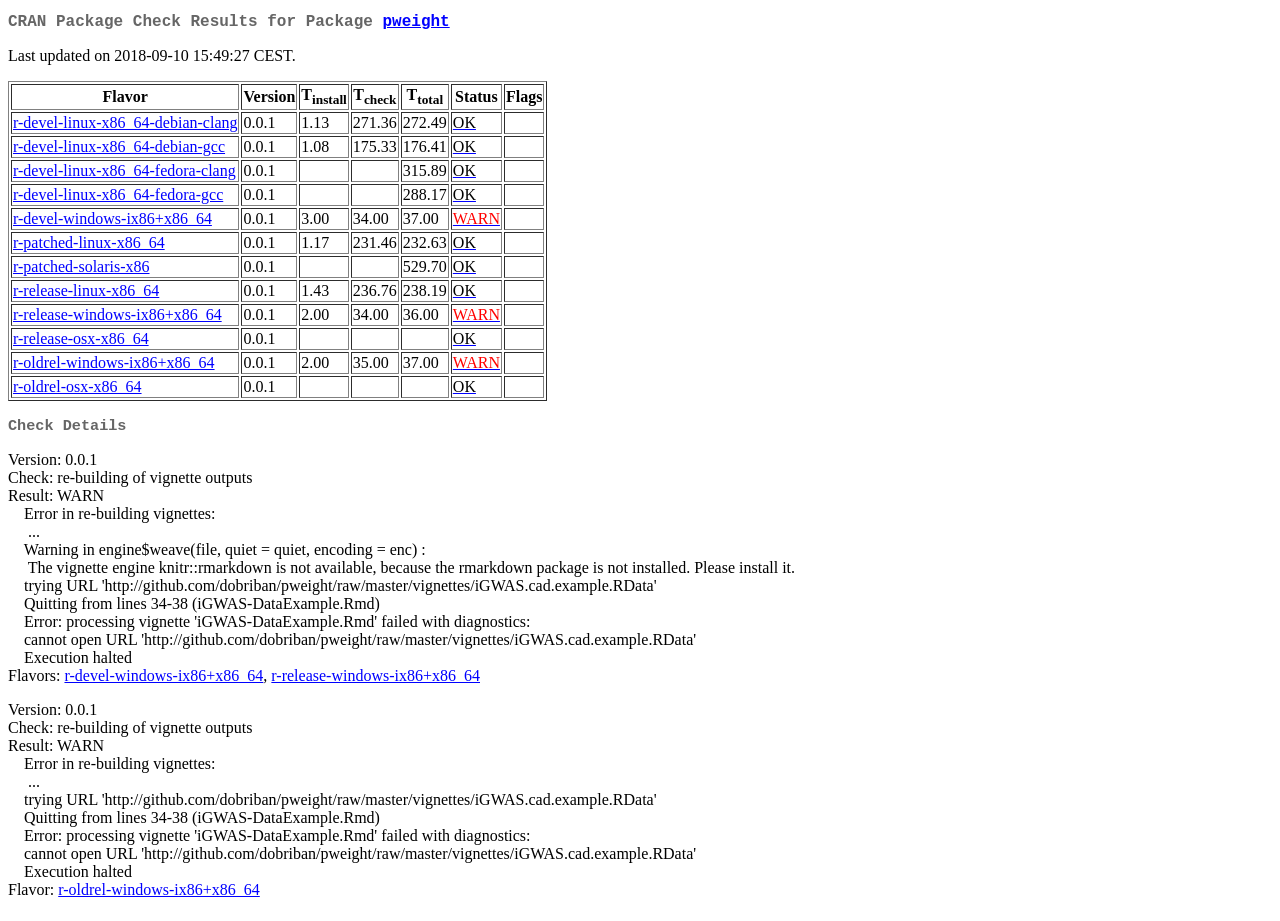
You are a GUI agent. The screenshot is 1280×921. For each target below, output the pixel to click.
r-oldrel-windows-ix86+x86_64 (114, 366)
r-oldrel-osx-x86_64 (77, 390)
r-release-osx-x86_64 (81, 342)
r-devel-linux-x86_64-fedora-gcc (118, 198)
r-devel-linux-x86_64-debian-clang (125, 126)
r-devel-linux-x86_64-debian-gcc (119, 150)
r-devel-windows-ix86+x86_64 (112, 222)
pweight (415, 24)
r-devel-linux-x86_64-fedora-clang (124, 174)
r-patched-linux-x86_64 (89, 246)
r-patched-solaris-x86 (81, 270)
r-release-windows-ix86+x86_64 (117, 318)
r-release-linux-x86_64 (86, 294)
